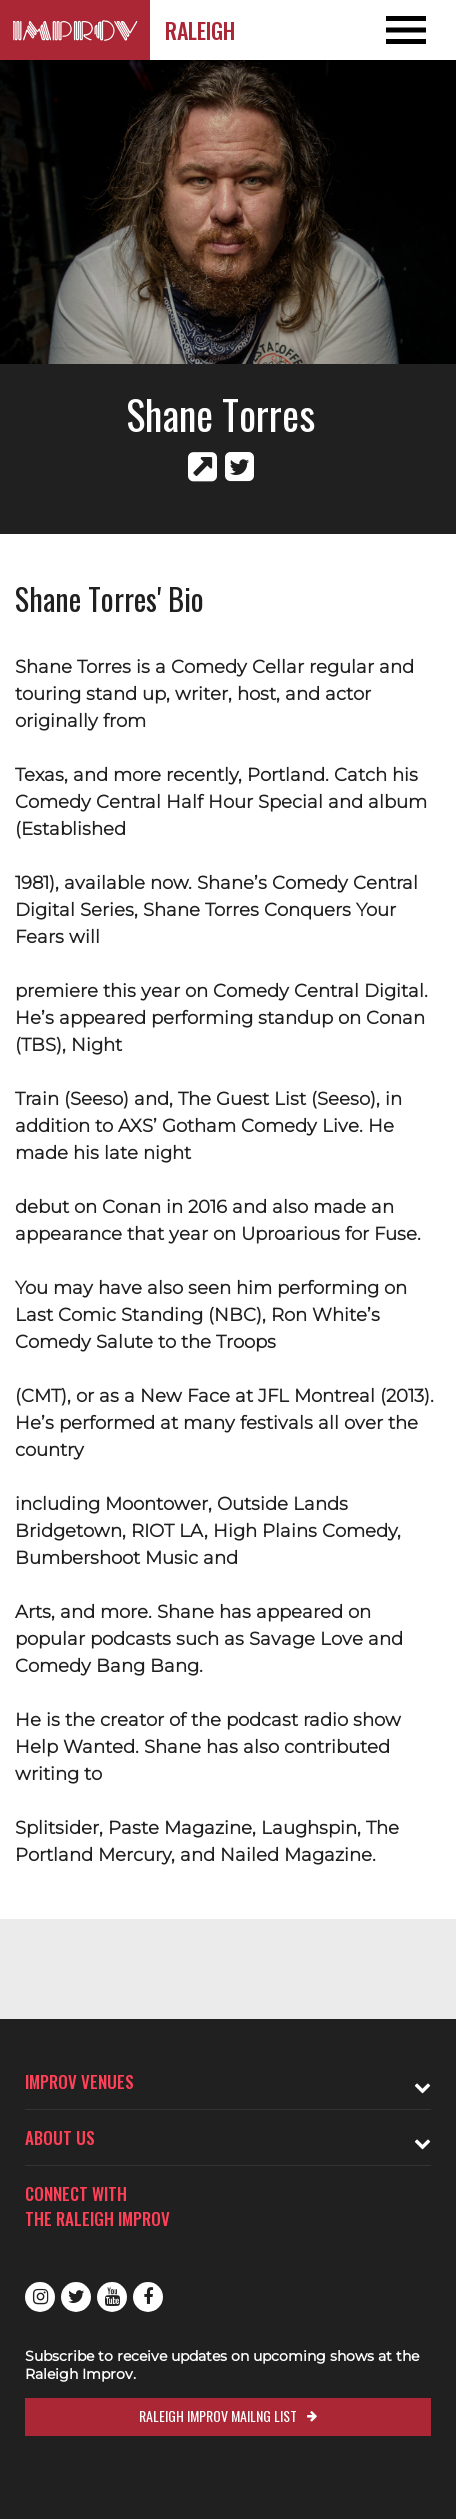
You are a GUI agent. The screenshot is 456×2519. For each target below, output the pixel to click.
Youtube (112, 2297)
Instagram (40, 2297)
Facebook (148, 2297)
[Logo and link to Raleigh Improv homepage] (75, 30)
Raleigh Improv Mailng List (218, 2415)
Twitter (76, 2297)
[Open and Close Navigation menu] (410, 30)
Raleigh (200, 30)
